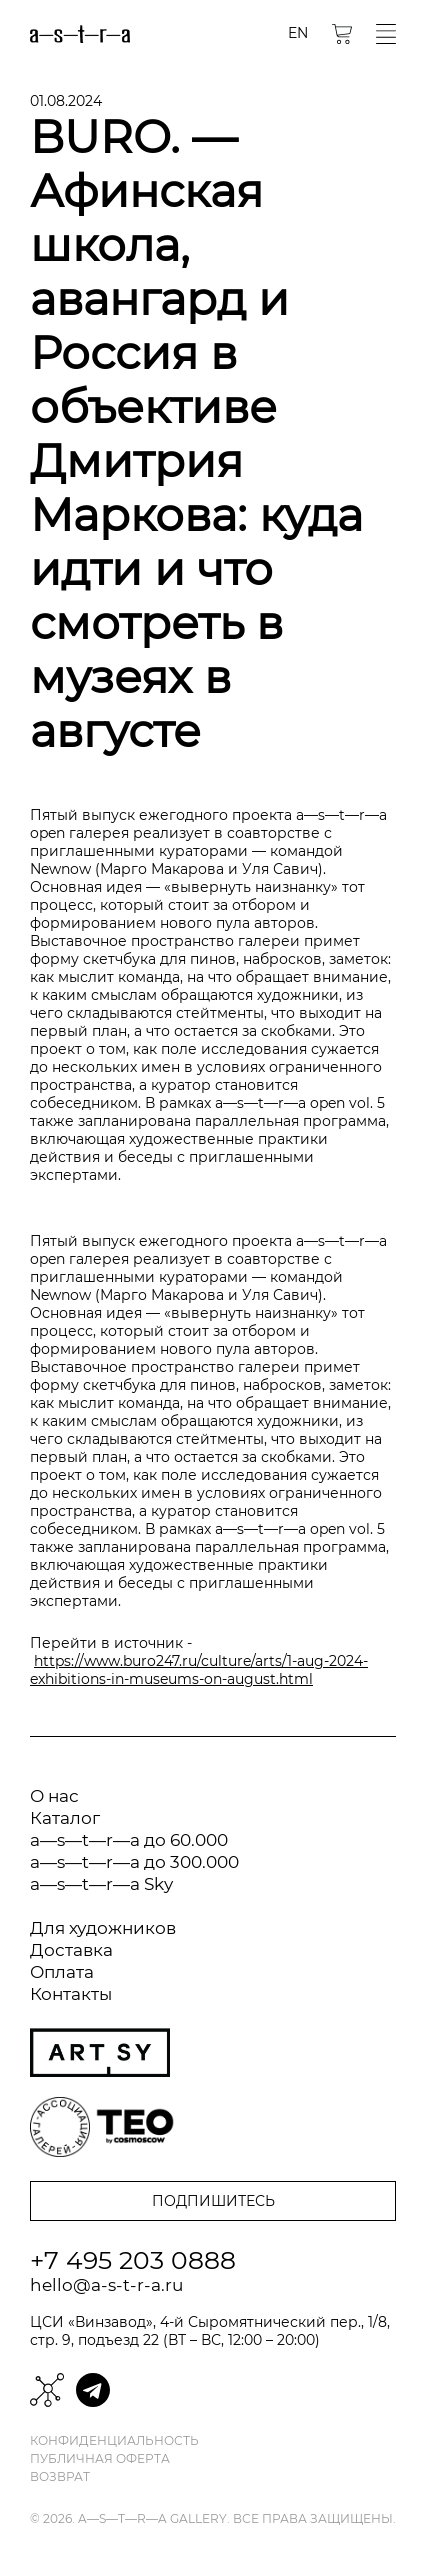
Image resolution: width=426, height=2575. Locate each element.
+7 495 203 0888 (133, 2260)
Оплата (62, 1972)
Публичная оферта (100, 2459)
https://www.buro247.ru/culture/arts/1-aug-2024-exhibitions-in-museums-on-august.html (199, 1670)
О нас (54, 1796)
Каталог (65, 1818)
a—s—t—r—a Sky (101, 1884)
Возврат (60, 2477)
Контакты (71, 1994)
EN (298, 33)
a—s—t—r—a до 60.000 (129, 1840)
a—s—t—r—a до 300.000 (134, 1862)
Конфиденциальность (114, 2441)
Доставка (71, 1950)
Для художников (103, 1928)
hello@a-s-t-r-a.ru (106, 2285)
